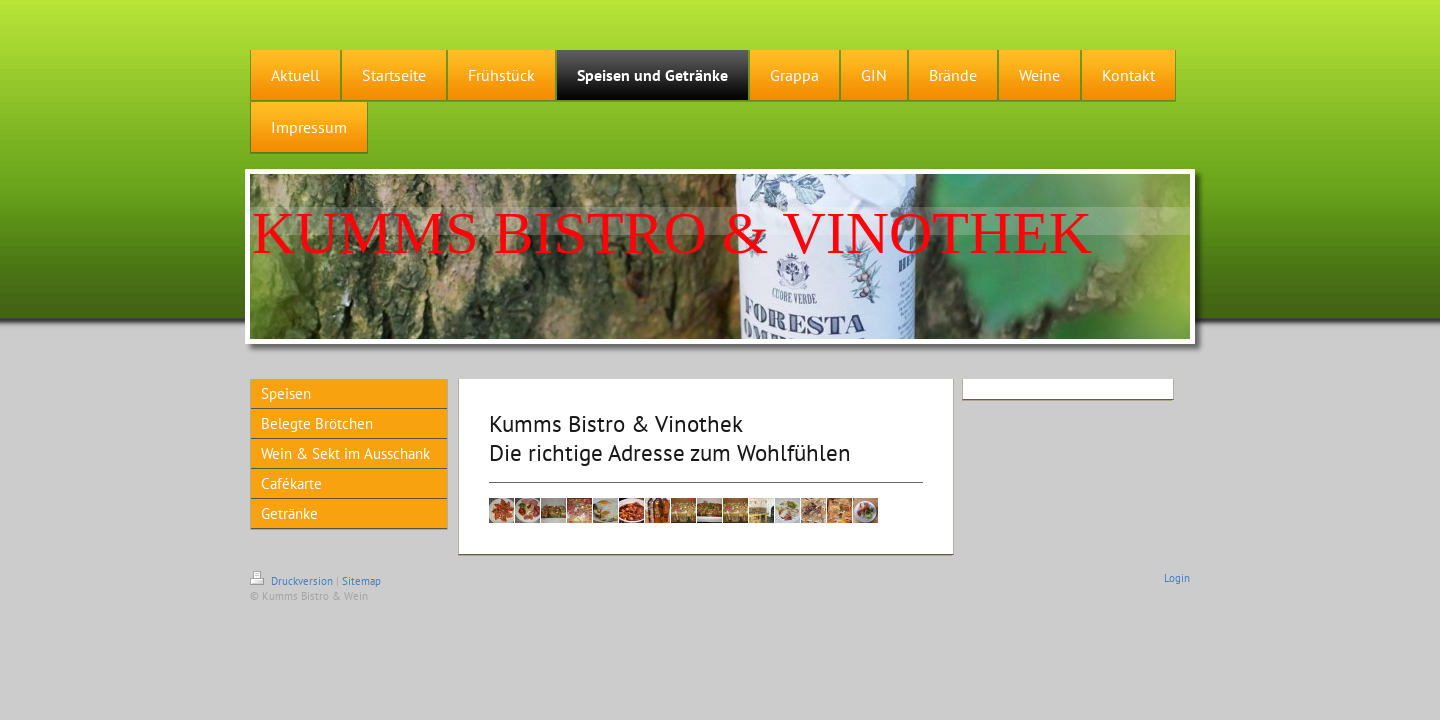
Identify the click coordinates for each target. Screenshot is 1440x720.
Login (1177, 578)
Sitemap (361, 581)
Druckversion (293, 581)
